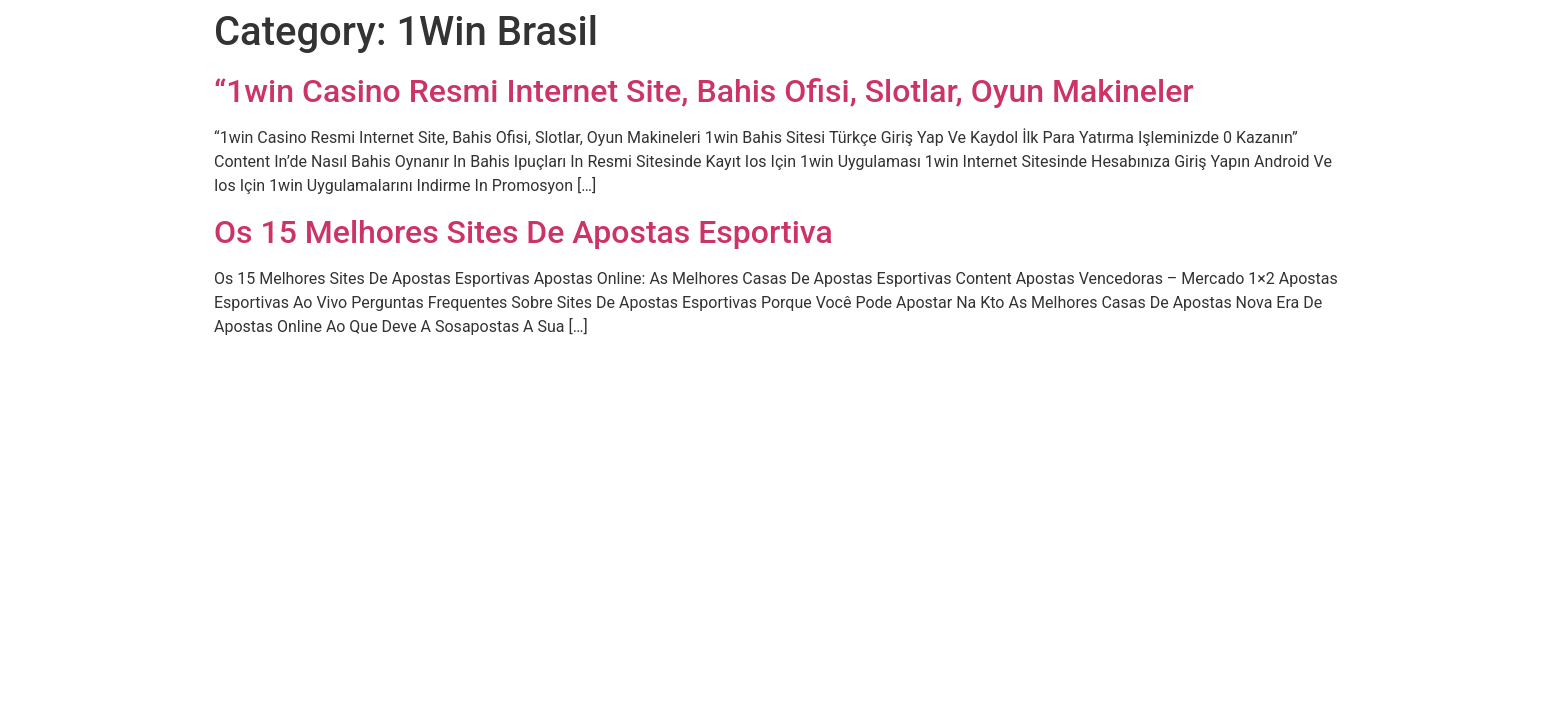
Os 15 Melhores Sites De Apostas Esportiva (523, 232)
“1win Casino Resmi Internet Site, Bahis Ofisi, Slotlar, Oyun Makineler (704, 91)
